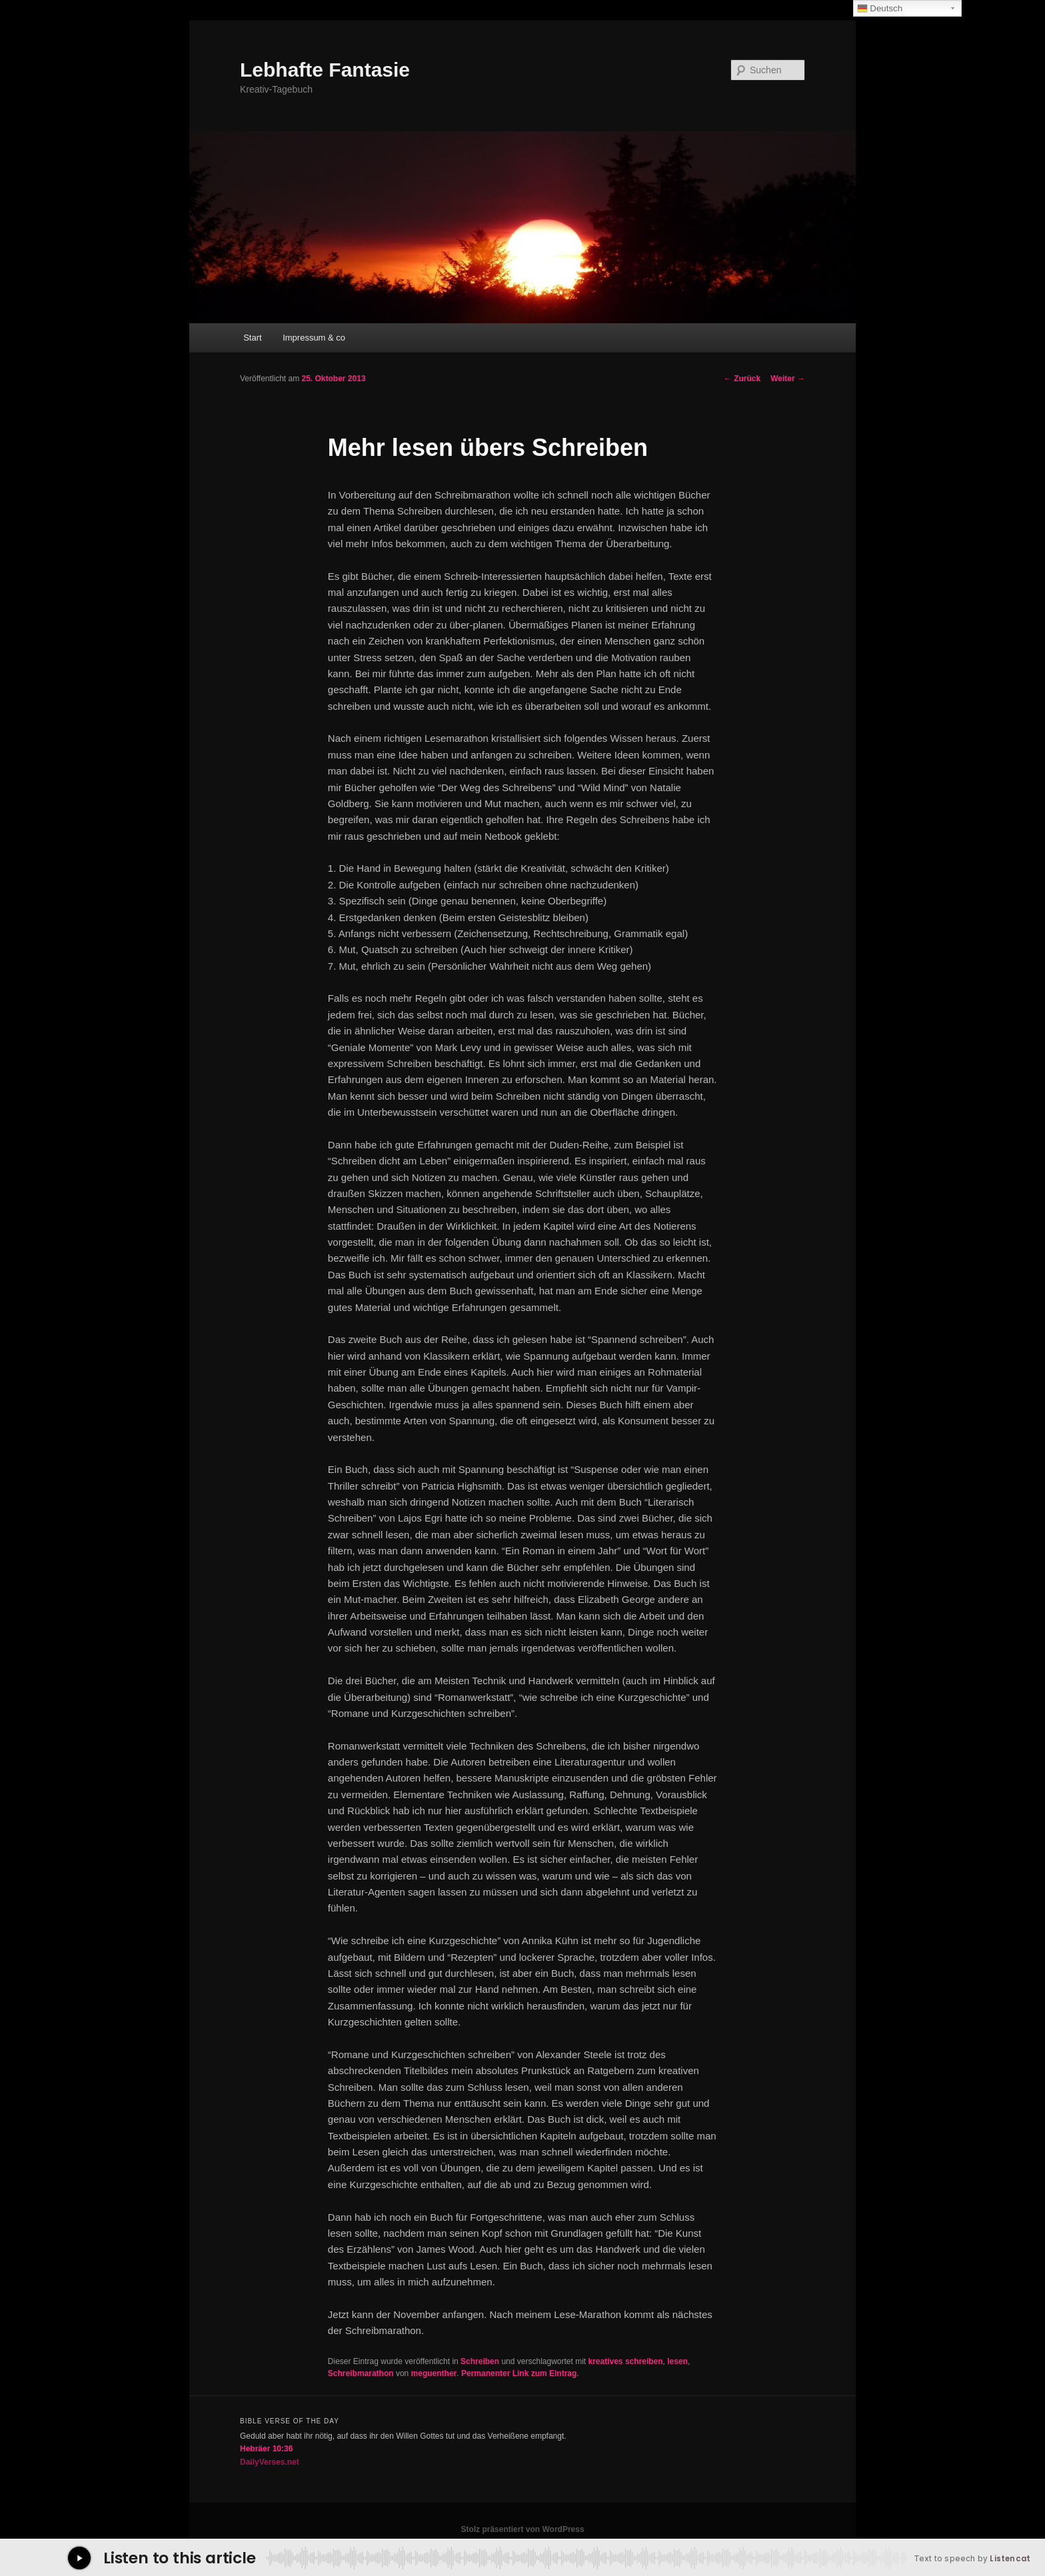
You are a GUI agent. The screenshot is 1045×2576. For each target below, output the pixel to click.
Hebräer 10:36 (266, 2448)
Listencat (1010, 2558)
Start (252, 338)
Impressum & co (314, 338)
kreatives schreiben (625, 2361)
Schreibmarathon (361, 2373)
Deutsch (880, 8)
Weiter (787, 378)
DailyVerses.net (269, 2462)
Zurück (742, 378)
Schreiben (480, 2361)
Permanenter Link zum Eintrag (518, 2373)
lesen (677, 2361)
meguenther (434, 2373)
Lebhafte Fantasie (325, 70)
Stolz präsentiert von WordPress (522, 2529)
